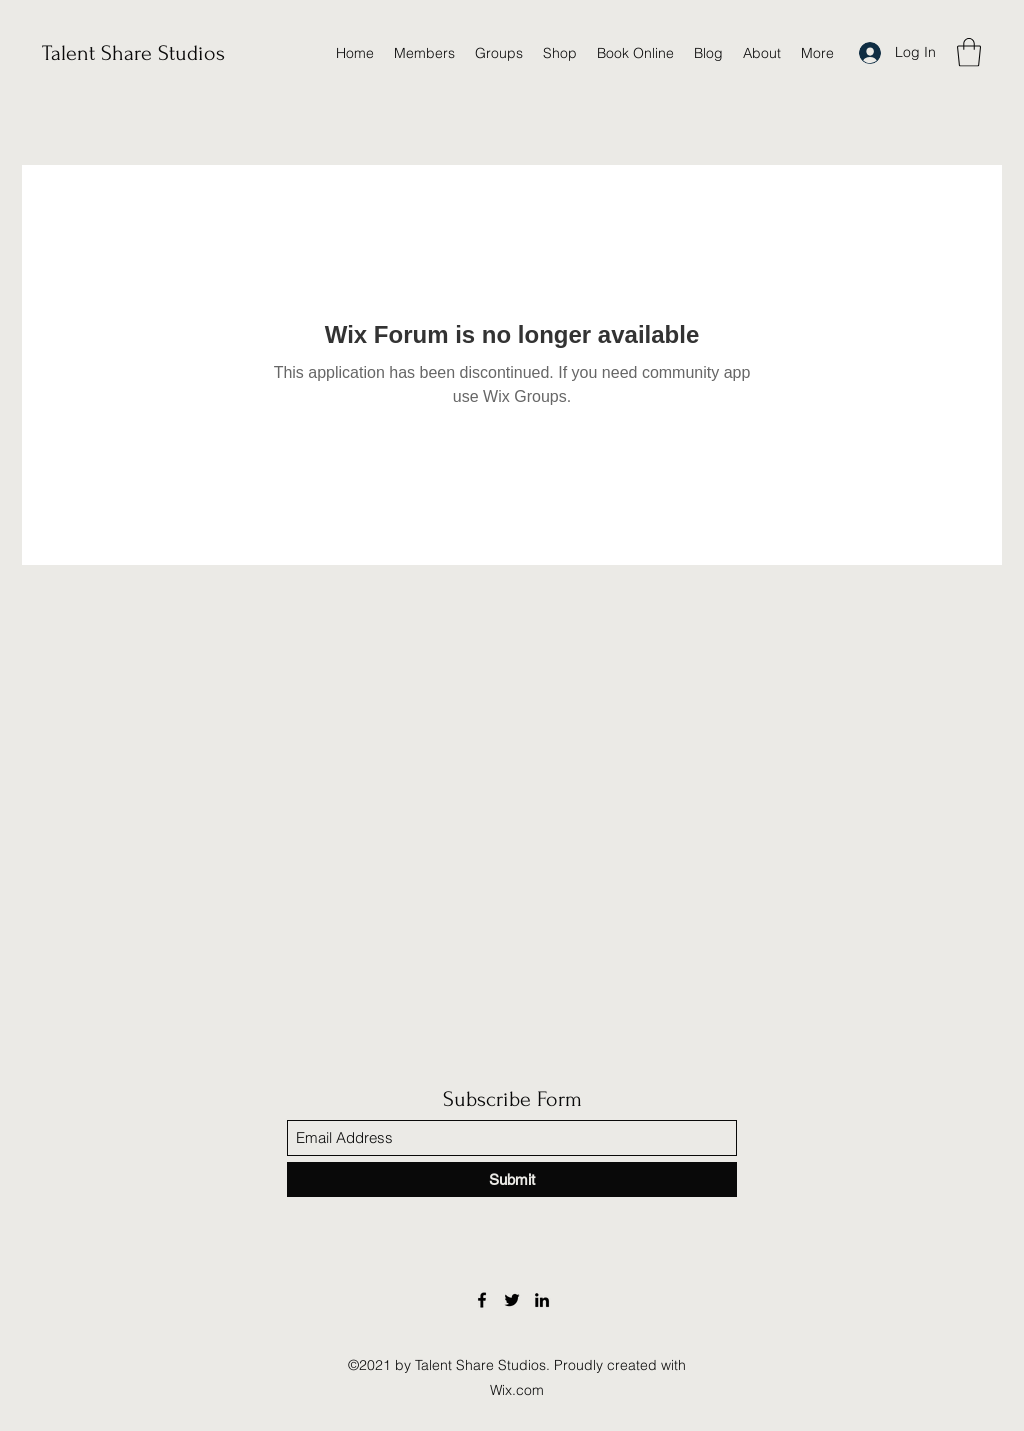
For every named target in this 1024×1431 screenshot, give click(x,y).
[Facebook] (482, 1300)
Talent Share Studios (133, 53)
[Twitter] (512, 1300)
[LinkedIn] (542, 1300)
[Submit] (512, 1179)
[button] (969, 52)
